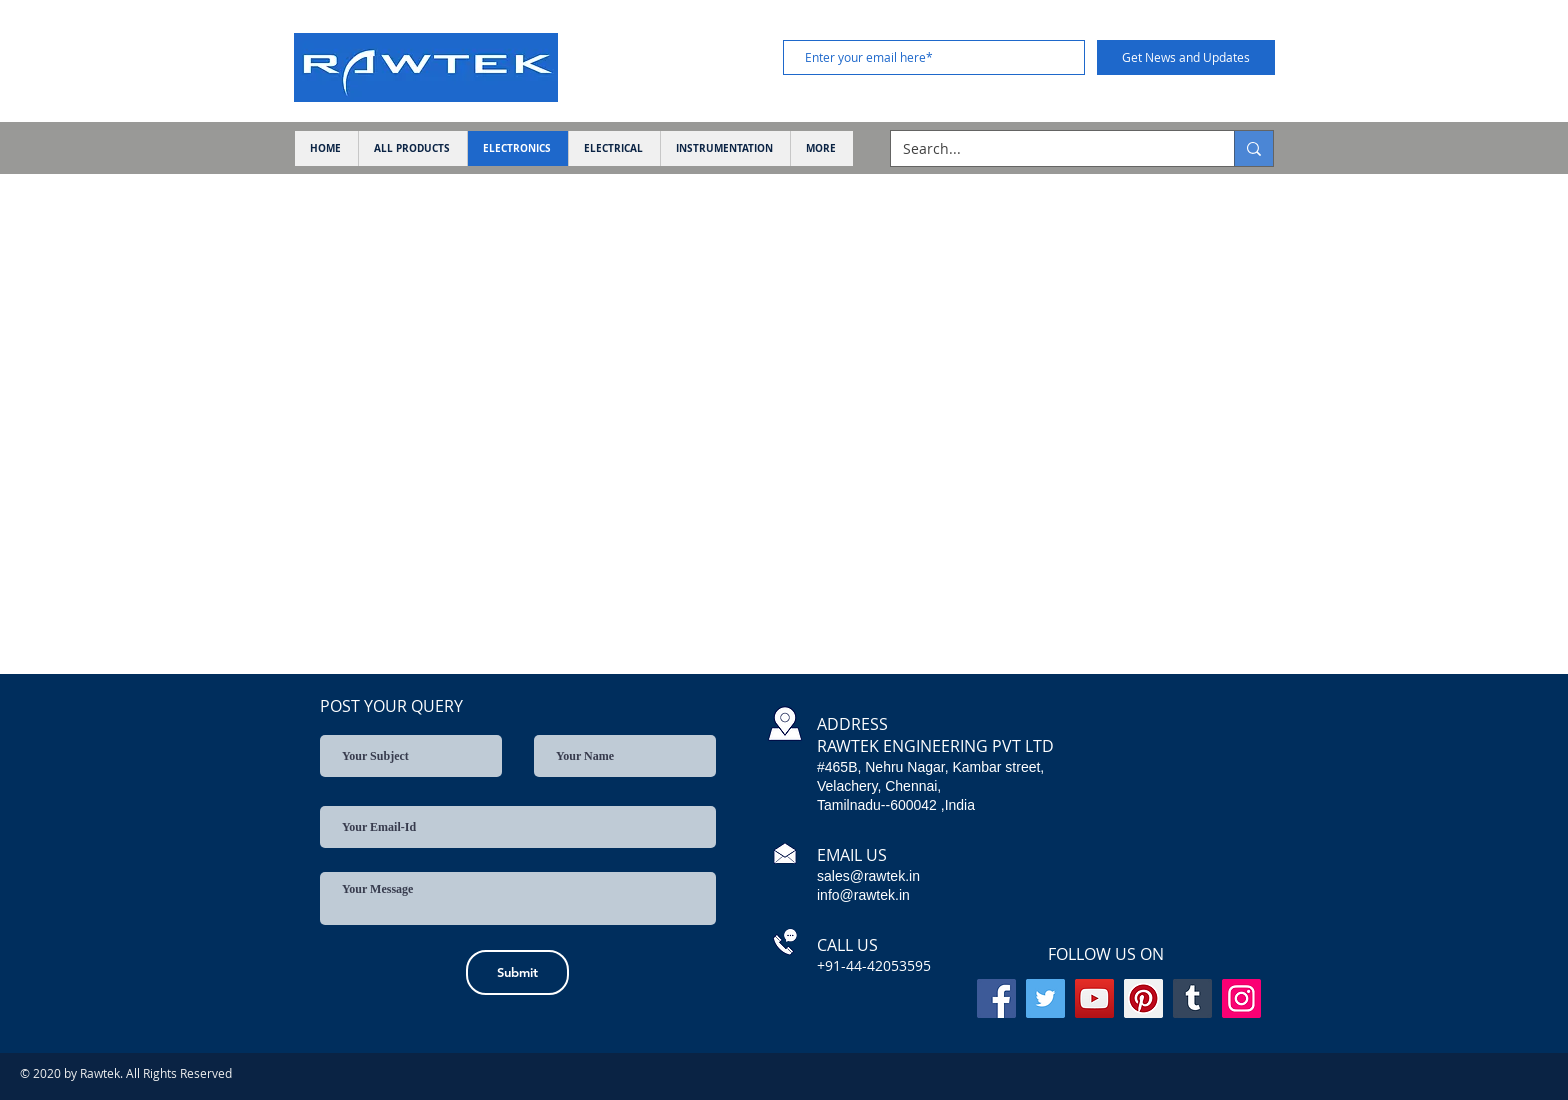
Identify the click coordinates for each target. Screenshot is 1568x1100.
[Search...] (1047, 149)
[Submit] (517, 972)
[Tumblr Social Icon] (1192, 998)
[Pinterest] (1143, 998)
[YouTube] (1094, 998)
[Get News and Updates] (1186, 57)
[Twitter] (1045, 998)
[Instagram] (1241, 998)
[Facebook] (996, 998)
